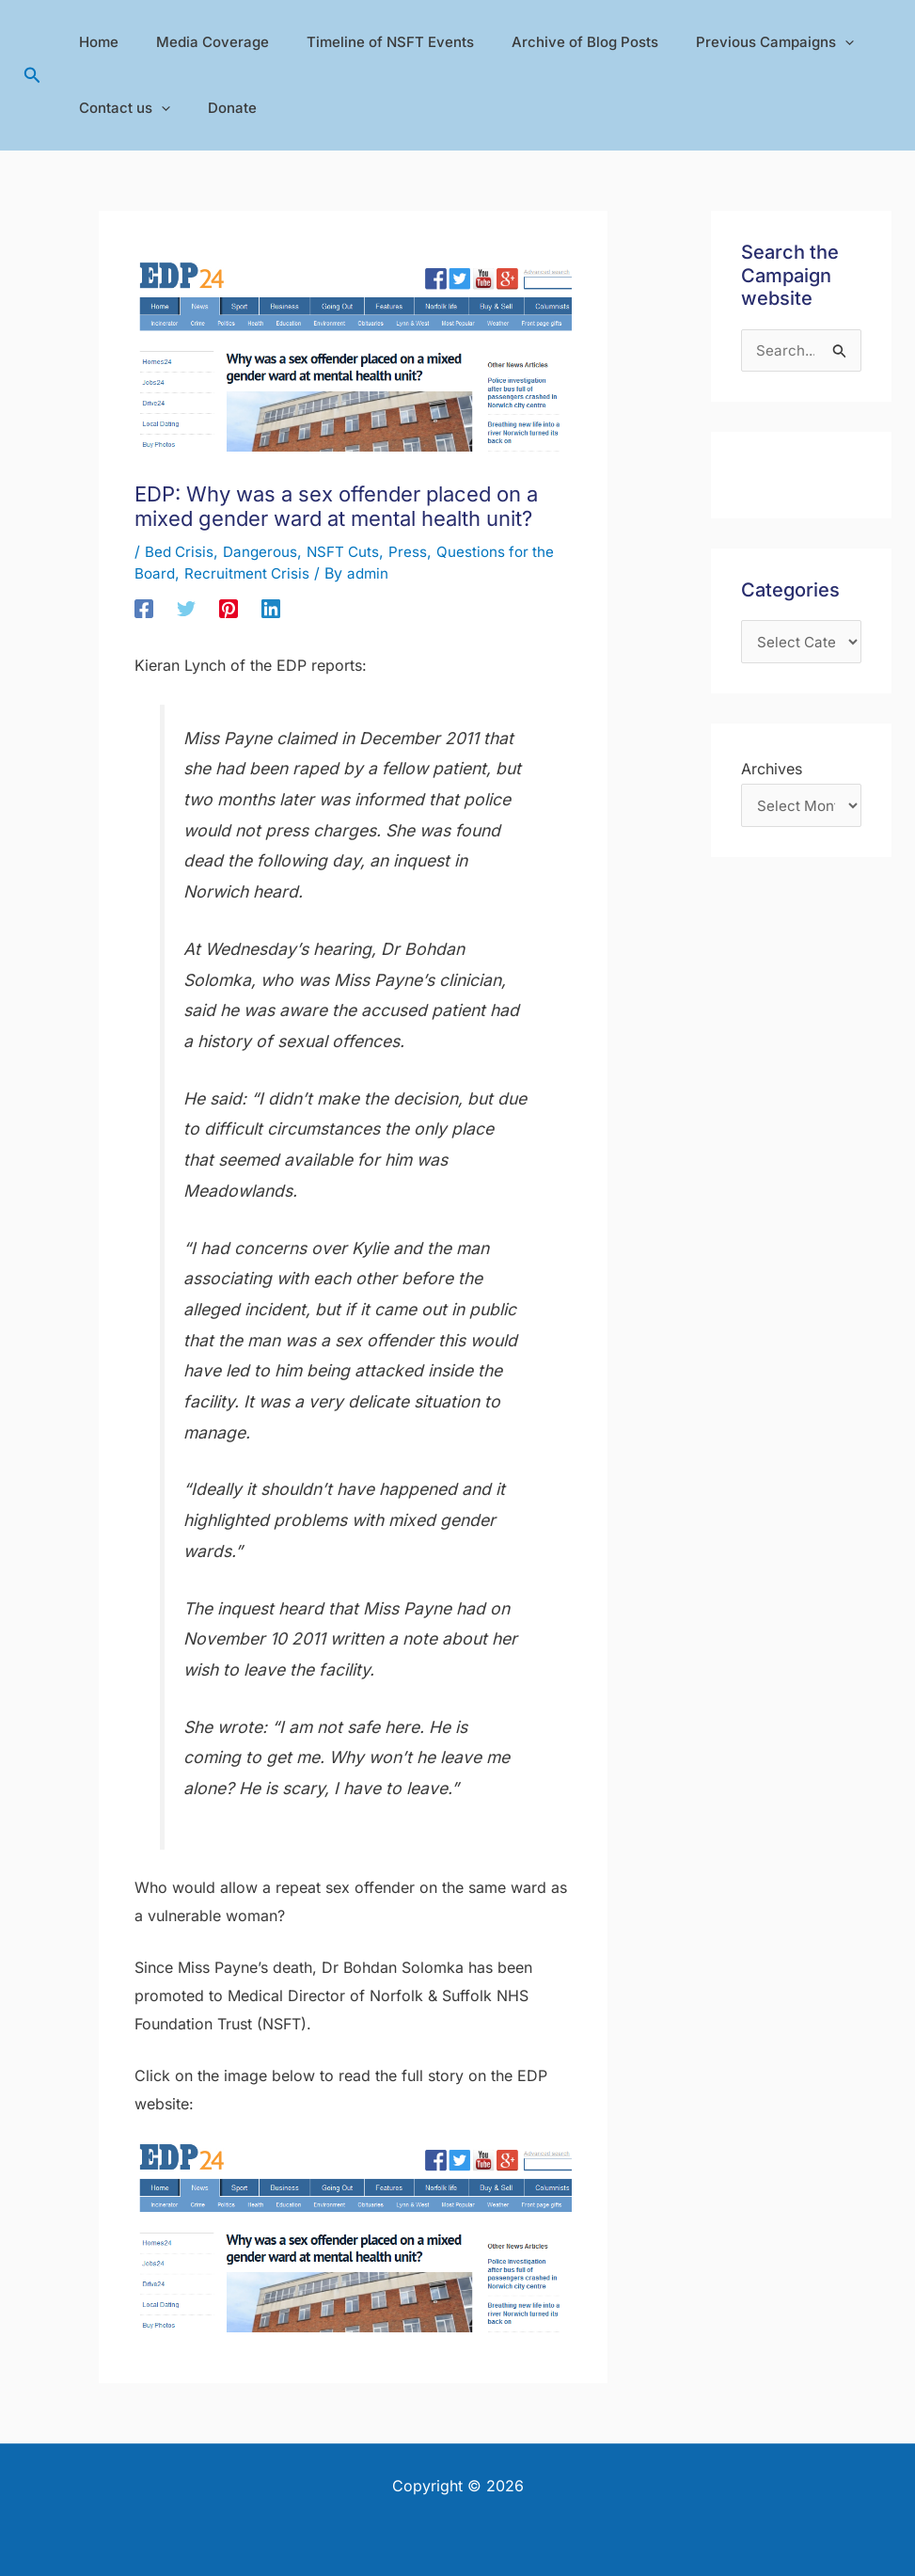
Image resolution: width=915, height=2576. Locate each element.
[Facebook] (143, 607)
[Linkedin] (270, 607)
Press (416, 551)
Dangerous (264, 551)
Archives (771, 771)
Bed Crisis (180, 551)
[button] (32, 75)
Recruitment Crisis (250, 573)
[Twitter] (186, 607)
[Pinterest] (228, 607)
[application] (803, 42)
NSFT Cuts (349, 551)
